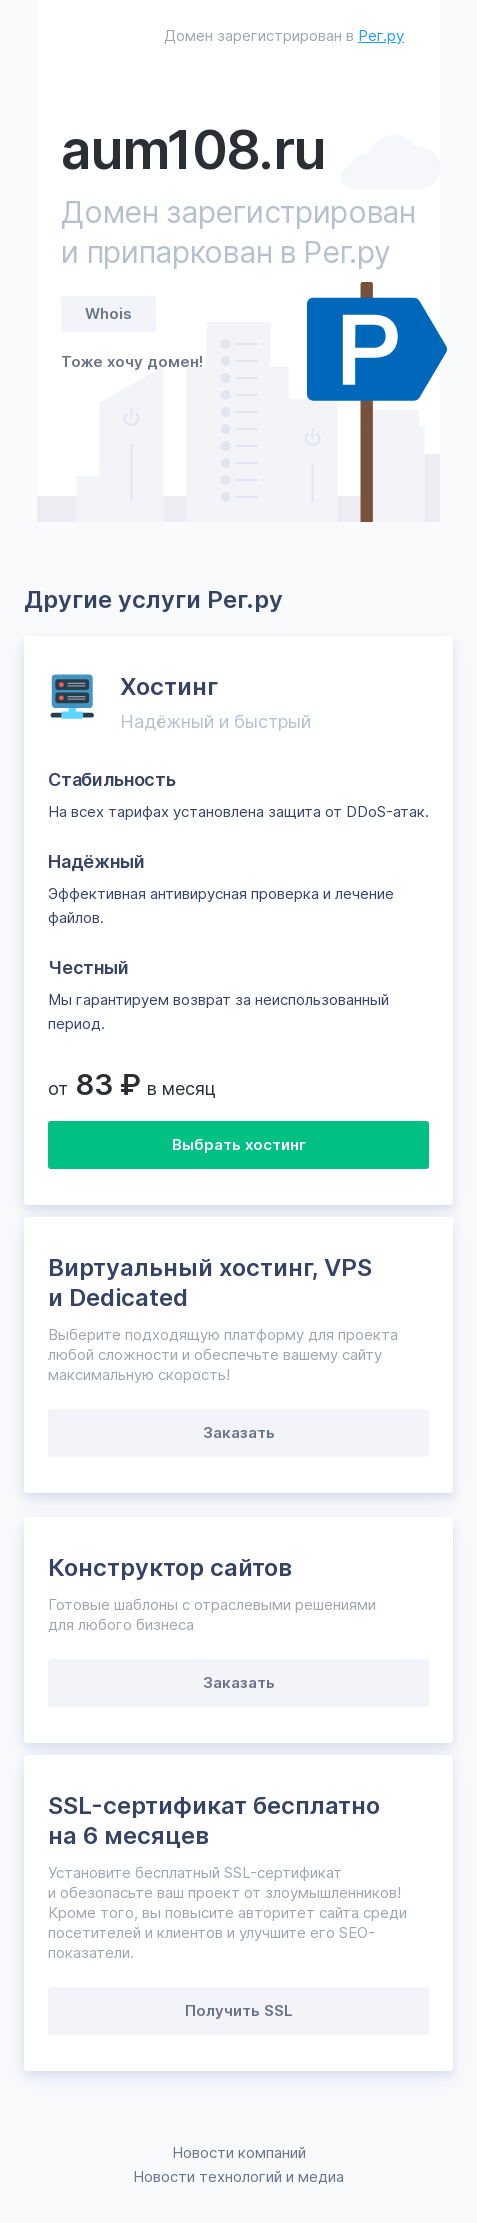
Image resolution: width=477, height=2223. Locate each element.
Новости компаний (239, 2152)
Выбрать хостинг (239, 1144)
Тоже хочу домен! (132, 361)
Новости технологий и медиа (238, 2176)
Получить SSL (239, 2010)
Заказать (239, 1432)
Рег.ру (381, 35)
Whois (108, 313)
